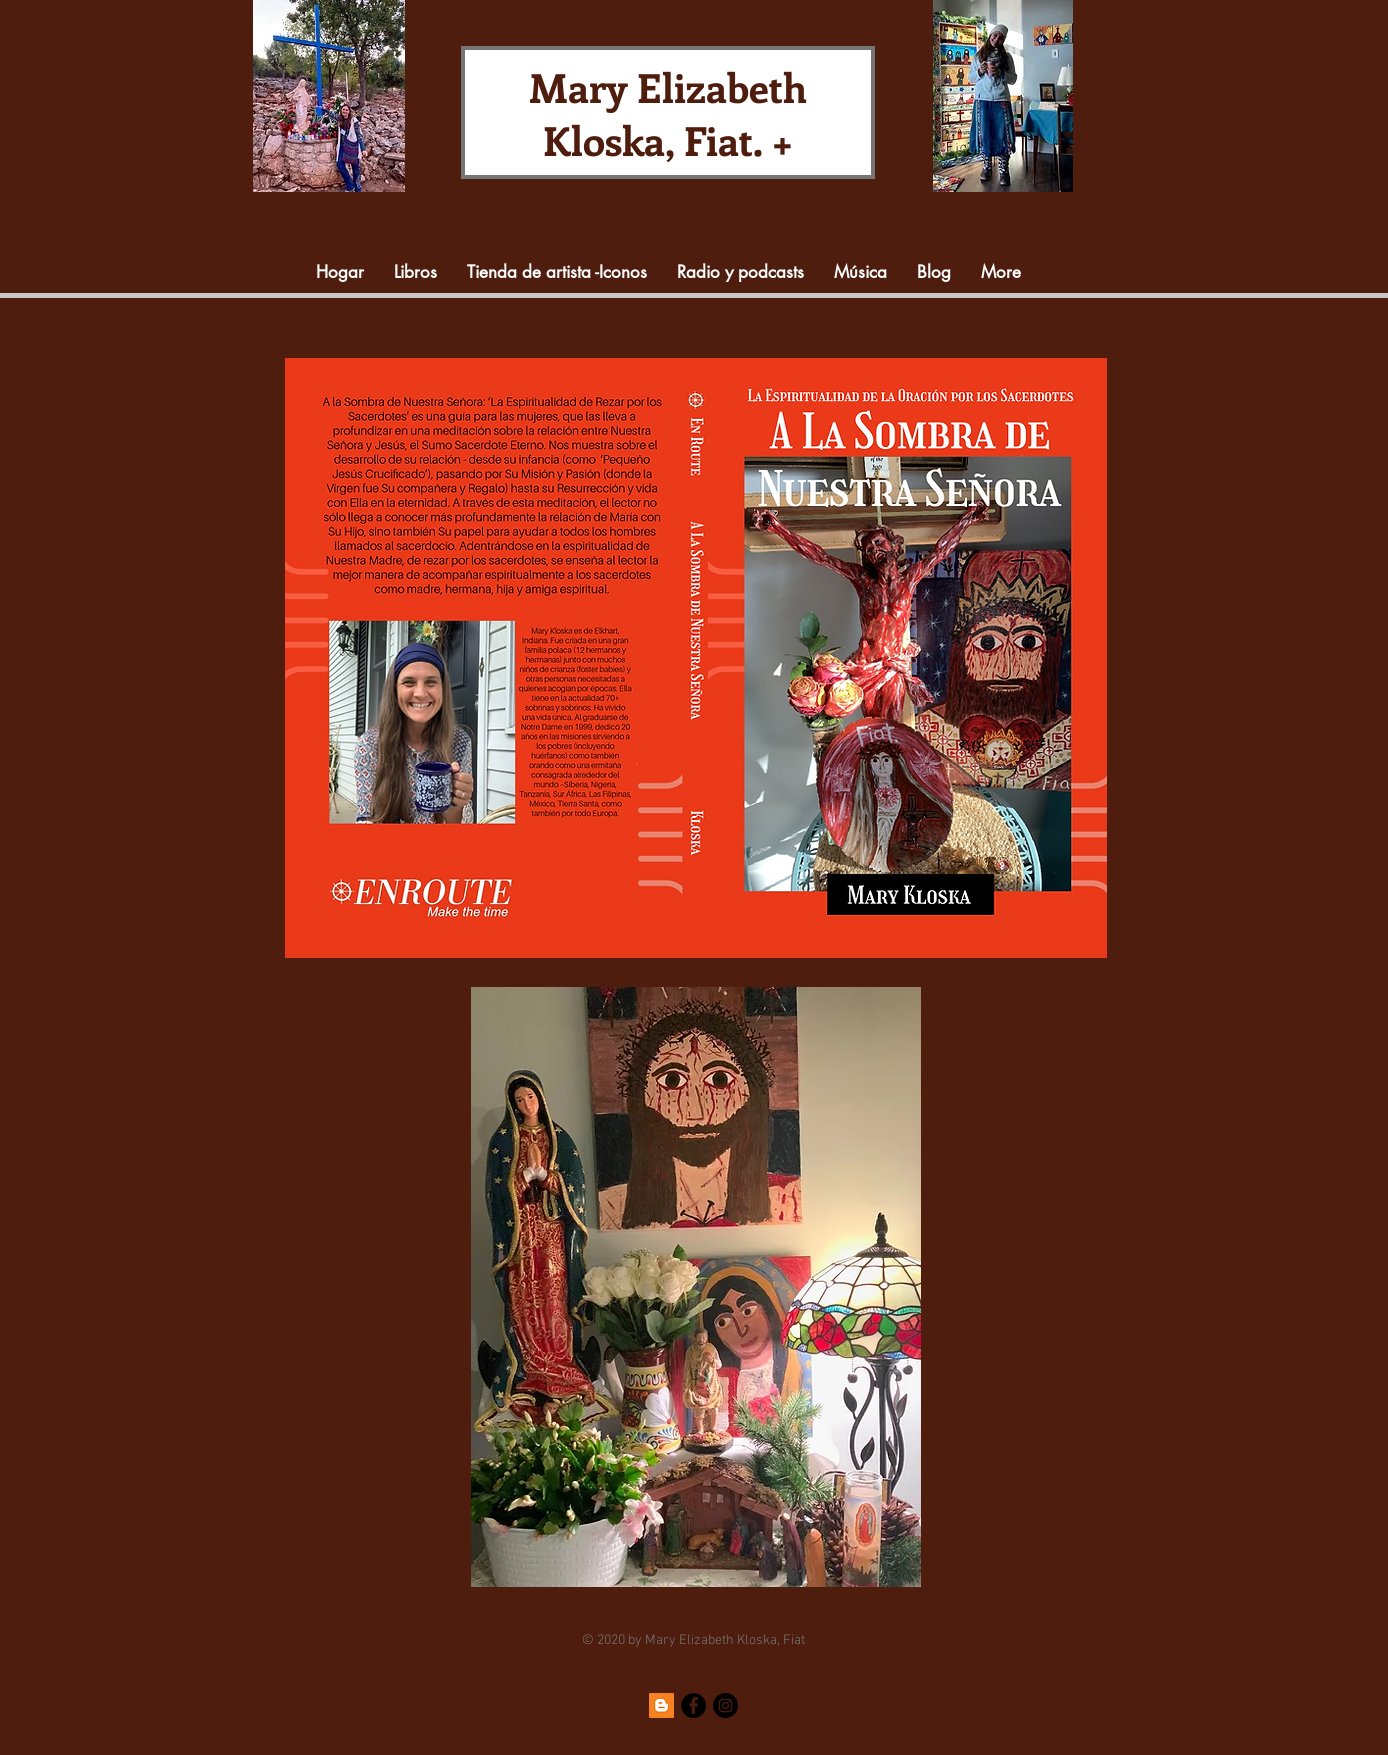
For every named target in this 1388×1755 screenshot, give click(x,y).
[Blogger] (661, 1705)
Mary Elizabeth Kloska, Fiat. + (668, 113)
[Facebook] (693, 1705)
